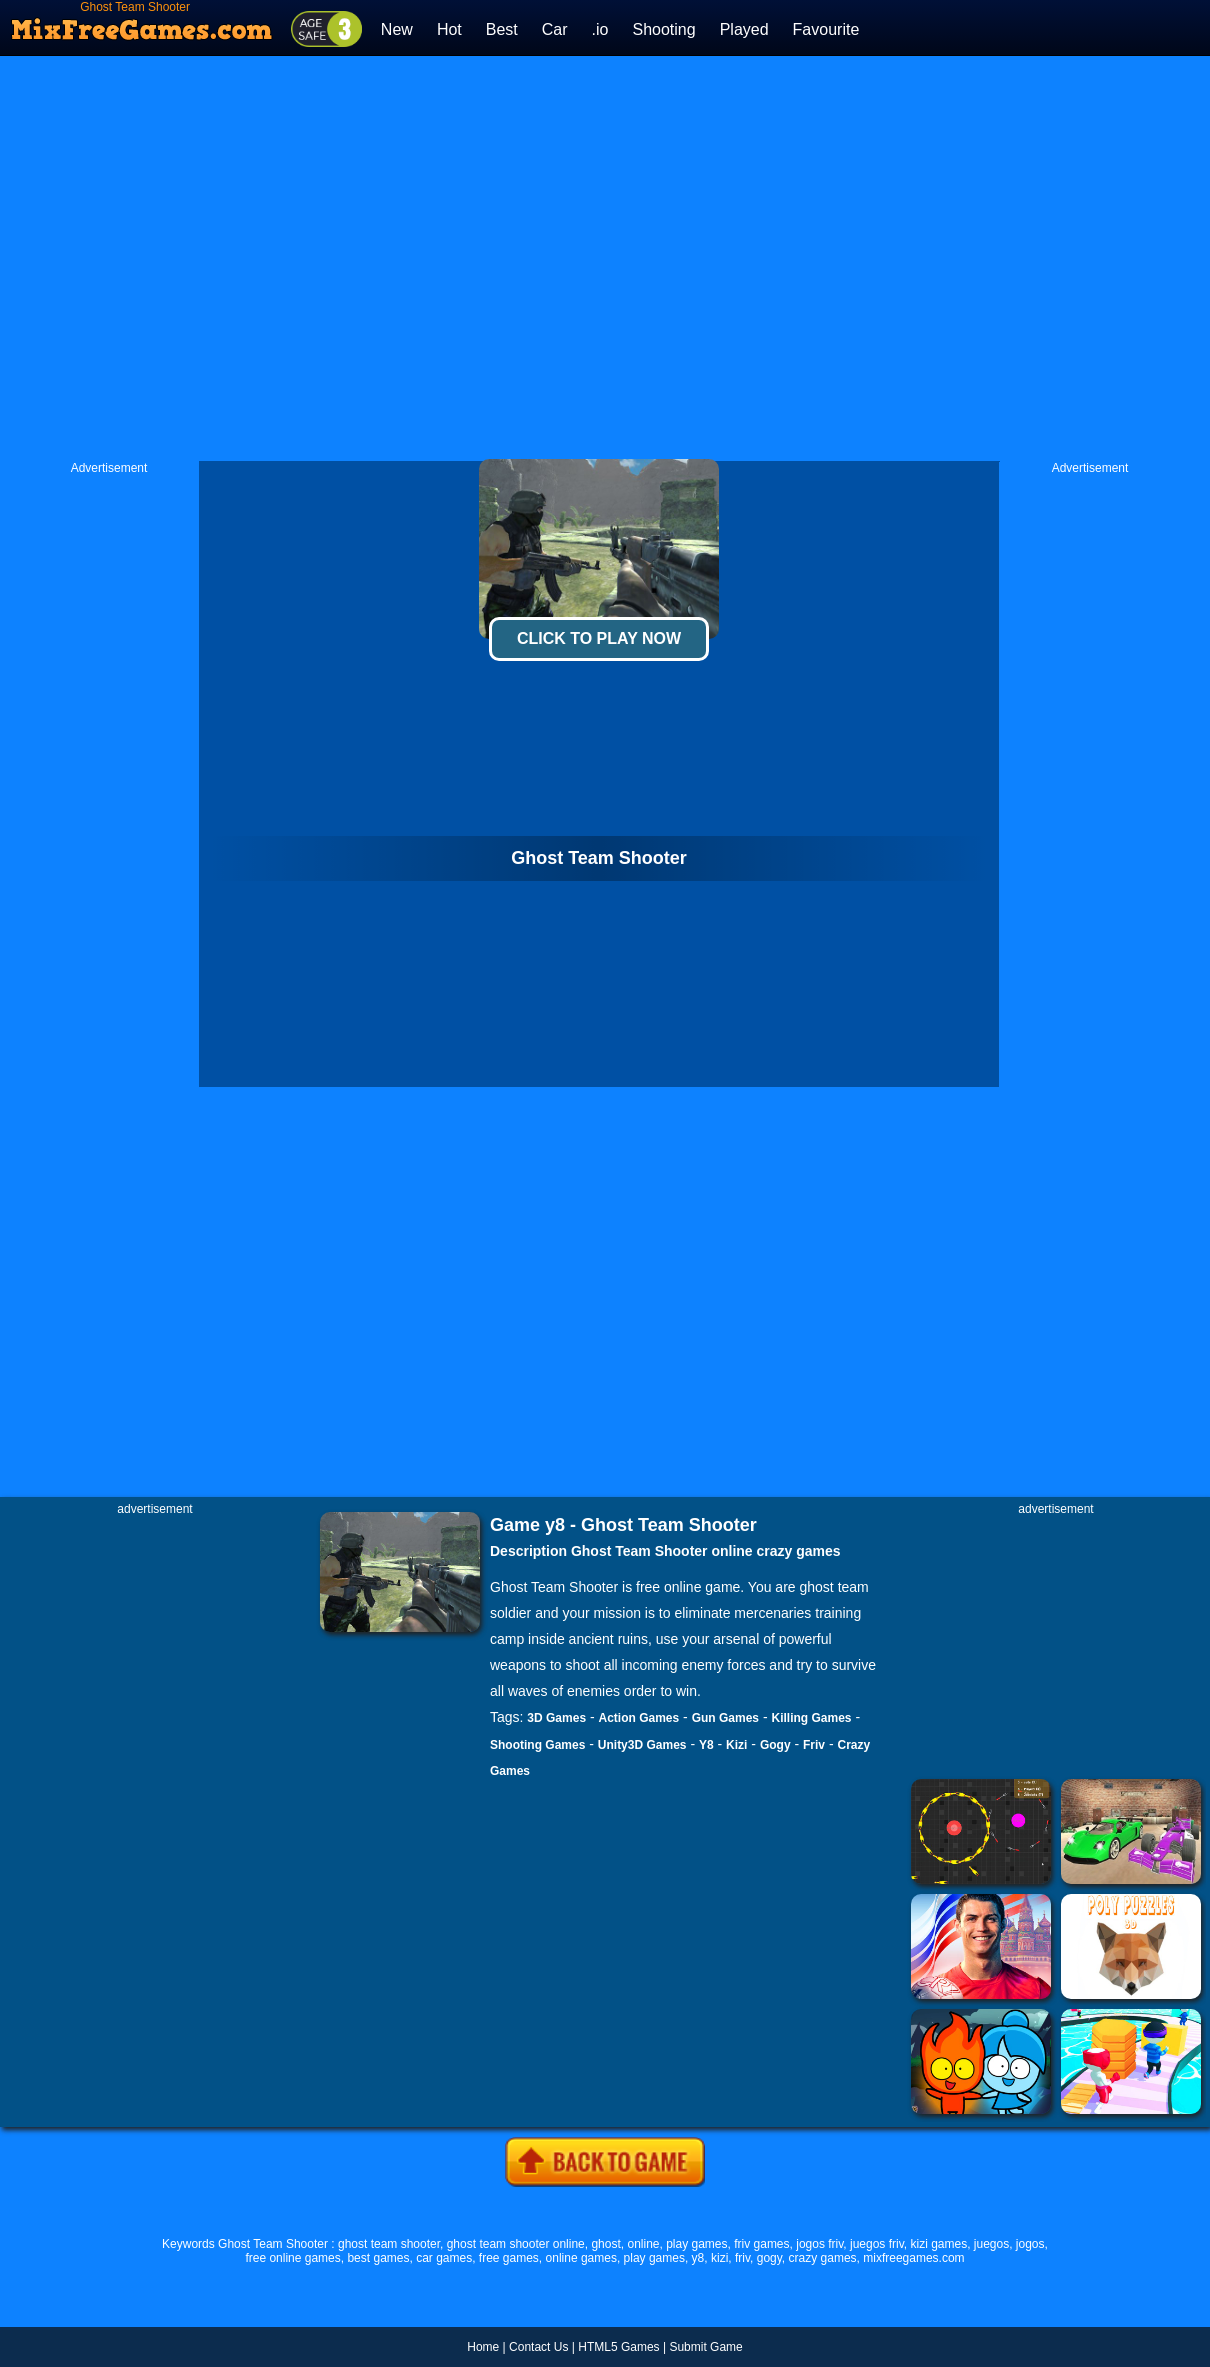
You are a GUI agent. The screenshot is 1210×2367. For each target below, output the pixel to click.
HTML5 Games (618, 2347)
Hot (449, 29)
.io (600, 29)
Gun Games (725, 1718)
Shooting (663, 29)
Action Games (639, 1718)
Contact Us (538, 2347)
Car (555, 29)
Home (483, 2347)
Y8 (706, 1745)
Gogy (775, 1745)
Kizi (736, 1745)
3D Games (556, 1718)
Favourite (826, 29)
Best (502, 29)
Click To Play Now (599, 638)
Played (744, 29)
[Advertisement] (402, 258)
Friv (814, 1745)
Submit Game (705, 2347)
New (397, 29)
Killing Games (811, 1718)
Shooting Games (537, 1745)
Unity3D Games (642, 1745)
